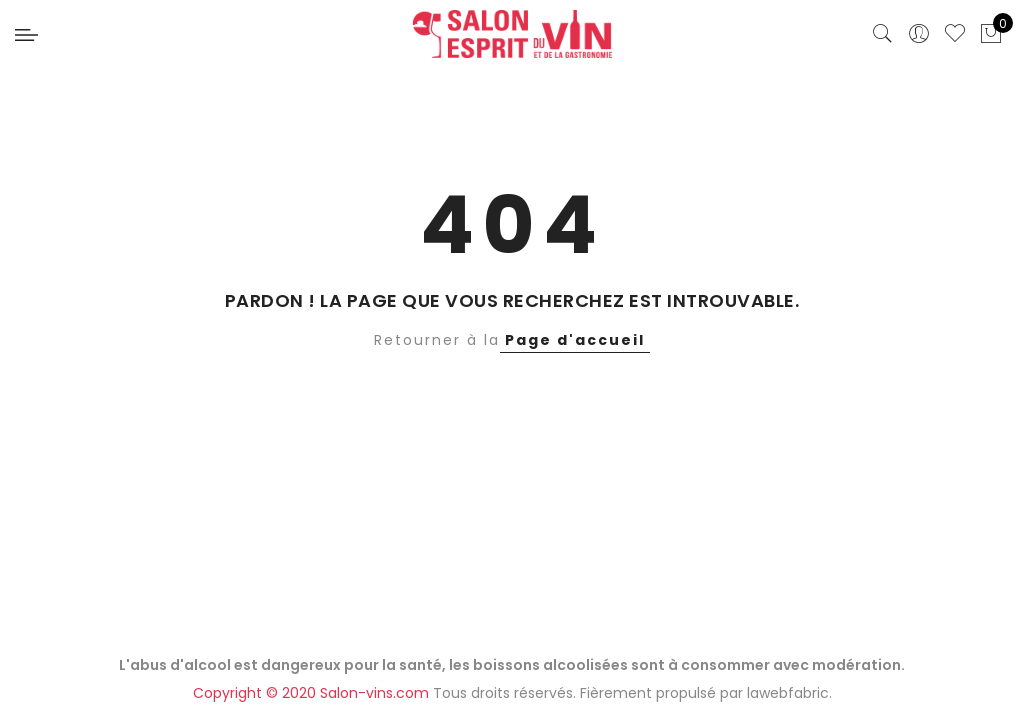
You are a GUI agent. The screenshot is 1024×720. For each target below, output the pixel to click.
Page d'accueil (575, 340)
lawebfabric (788, 693)
